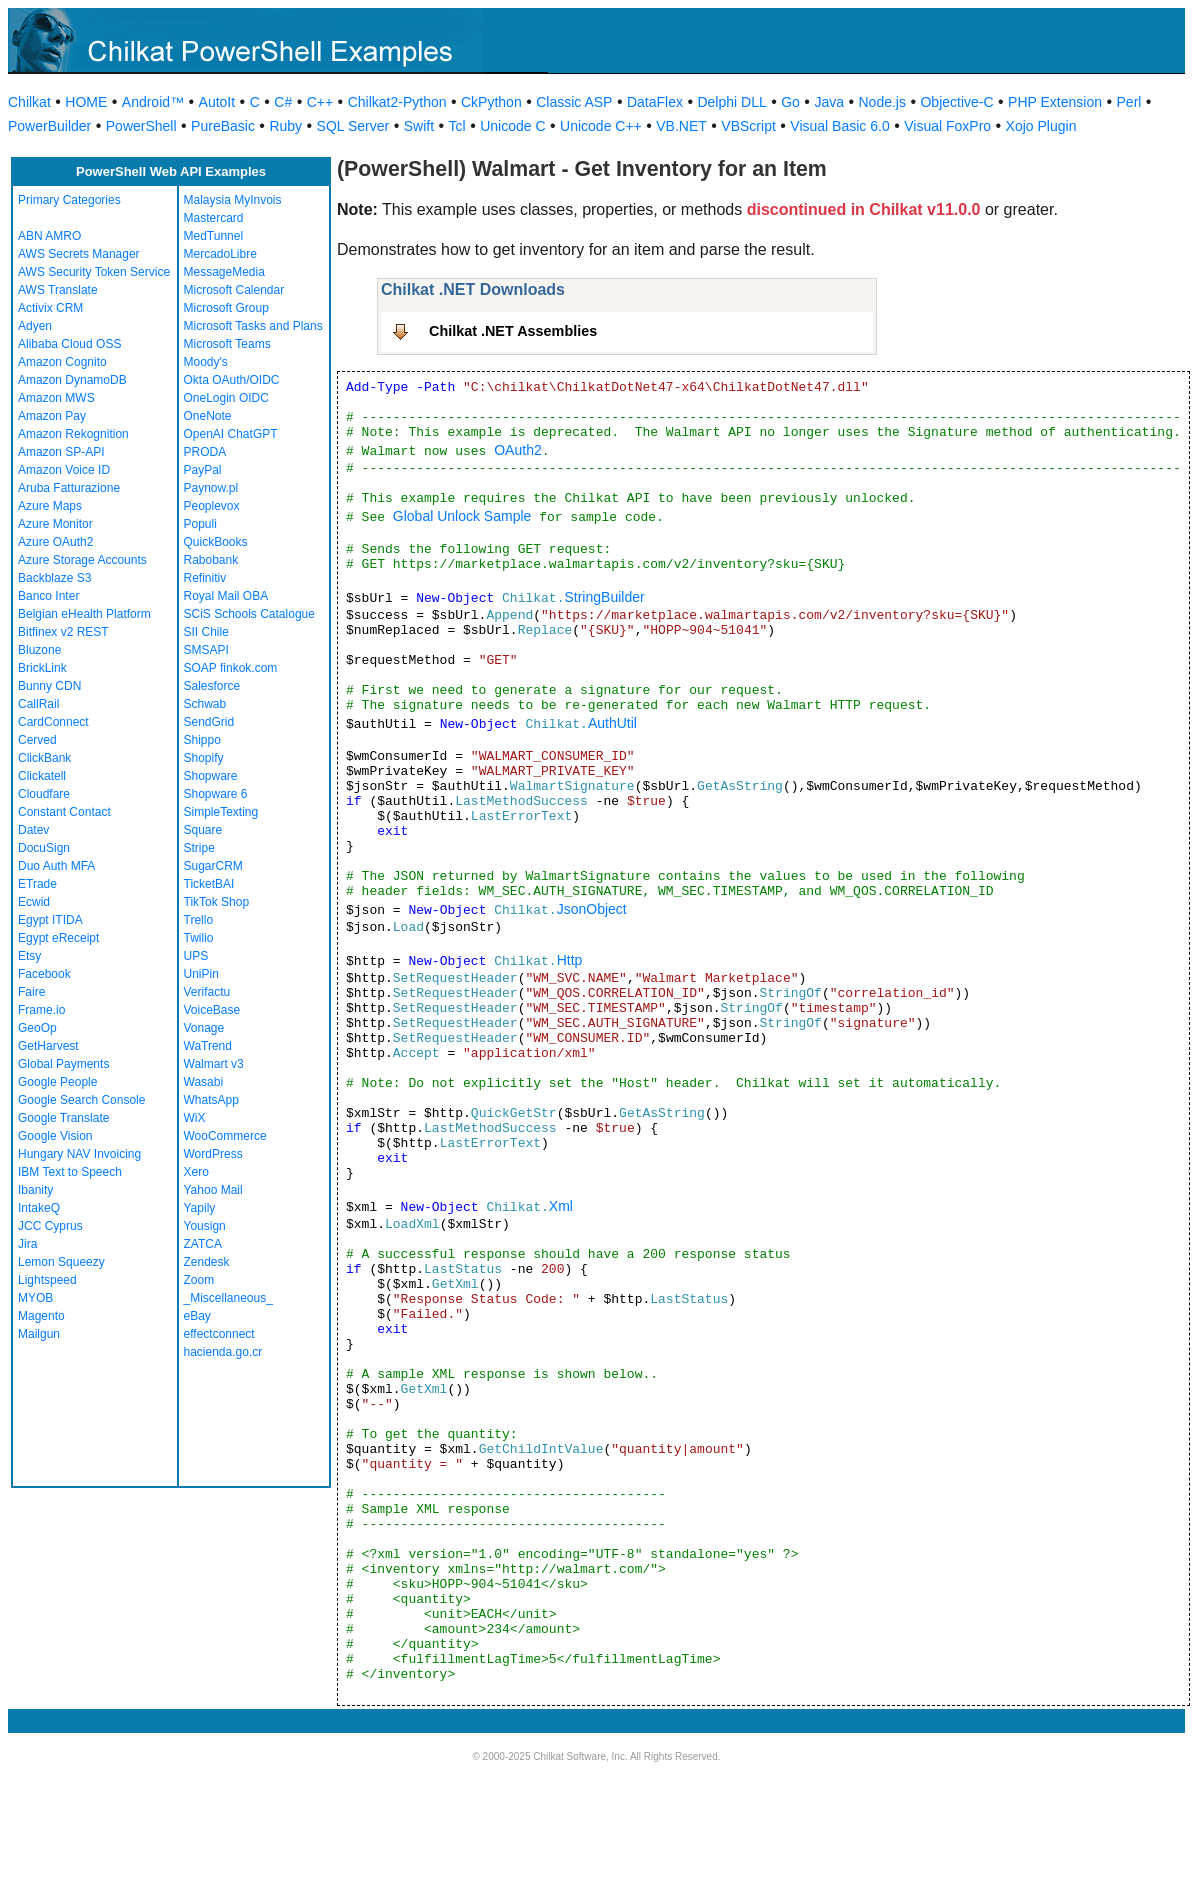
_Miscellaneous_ (228, 1298)
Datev (33, 830)
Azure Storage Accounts (82, 560)
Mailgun (39, 1334)
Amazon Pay (52, 416)
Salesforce (212, 686)
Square (203, 830)
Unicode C (512, 126)
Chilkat (29, 102)
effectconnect (219, 1334)
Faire (31, 992)
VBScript (748, 126)
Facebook (44, 974)
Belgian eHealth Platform (84, 614)
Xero (196, 1172)
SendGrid (209, 722)
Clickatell (42, 776)
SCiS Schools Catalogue (249, 614)
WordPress (213, 1154)
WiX (195, 1118)
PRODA (205, 452)
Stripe (199, 848)
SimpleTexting (221, 812)
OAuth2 (517, 450)
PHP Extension (1055, 102)
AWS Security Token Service (94, 272)
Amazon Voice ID (64, 470)
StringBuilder (604, 597)
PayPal (203, 470)
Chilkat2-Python (397, 102)
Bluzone (39, 650)
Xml (561, 1206)
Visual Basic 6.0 (839, 126)
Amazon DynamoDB (72, 380)
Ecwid (34, 902)
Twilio (199, 938)
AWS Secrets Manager (79, 254)
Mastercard (214, 218)
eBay (197, 1316)
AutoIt (217, 102)
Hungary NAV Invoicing (79, 1154)
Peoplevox (212, 506)
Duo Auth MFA (56, 866)
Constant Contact (64, 812)
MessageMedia (224, 272)
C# (283, 102)
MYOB (35, 1298)
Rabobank (211, 560)
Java (829, 102)
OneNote (208, 416)
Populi (200, 524)
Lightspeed (47, 1280)
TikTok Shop (217, 902)
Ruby (285, 126)
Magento (41, 1316)
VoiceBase (212, 1010)
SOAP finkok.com (231, 668)
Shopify (204, 758)
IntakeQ (39, 1208)
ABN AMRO (49, 236)
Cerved (37, 740)
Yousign (205, 1226)
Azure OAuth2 (55, 542)
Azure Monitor (55, 524)
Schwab (205, 704)
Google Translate (63, 1118)
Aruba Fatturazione (69, 488)
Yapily (200, 1208)
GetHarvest (48, 1046)
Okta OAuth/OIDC (232, 380)
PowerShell (141, 126)
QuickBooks (216, 542)
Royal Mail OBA (226, 596)
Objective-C (956, 102)
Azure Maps (50, 506)
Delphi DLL (731, 102)
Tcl (457, 126)
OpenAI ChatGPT (231, 434)
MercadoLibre (220, 254)
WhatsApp (211, 1100)
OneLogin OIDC (226, 398)
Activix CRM (50, 308)
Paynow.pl (211, 488)
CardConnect (53, 722)
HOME (86, 102)
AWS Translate (58, 290)
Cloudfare (44, 794)
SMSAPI (206, 650)
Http (570, 960)
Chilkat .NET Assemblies (513, 331)
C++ (320, 102)
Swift (419, 126)
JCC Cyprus (50, 1226)
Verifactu (207, 992)
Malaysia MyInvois (233, 200)
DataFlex (655, 102)
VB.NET (681, 126)
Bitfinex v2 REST (63, 632)
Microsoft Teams (227, 344)
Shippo (202, 740)
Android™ (153, 102)
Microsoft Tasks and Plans (253, 326)
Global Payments (63, 1064)
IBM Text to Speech (70, 1172)
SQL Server (353, 126)
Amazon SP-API (61, 452)
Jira (27, 1244)
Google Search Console (81, 1100)
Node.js (882, 102)
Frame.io (41, 1010)
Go (790, 102)
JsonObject (592, 909)
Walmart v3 (214, 1064)
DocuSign (44, 848)
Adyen (35, 326)
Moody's (206, 362)
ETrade (37, 884)
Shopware (211, 776)
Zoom (199, 1280)
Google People (57, 1082)
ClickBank (44, 758)
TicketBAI (209, 884)
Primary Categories (69, 200)
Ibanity (35, 1190)
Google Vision (55, 1136)
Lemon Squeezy (61, 1262)
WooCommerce (225, 1136)
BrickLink (42, 668)
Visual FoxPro (947, 126)
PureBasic (223, 126)
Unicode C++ (601, 126)
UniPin (201, 974)
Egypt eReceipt (58, 938)
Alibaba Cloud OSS (69, 344)
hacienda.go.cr (223, 1352)
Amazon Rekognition (73, 434)
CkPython (491, 102)
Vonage (204, 1028)
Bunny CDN (49, 686)
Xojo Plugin (1041, 126)
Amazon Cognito (62, 362)
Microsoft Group (226, 308)
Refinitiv (205, 578)
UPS (196, 956)
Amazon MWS (56, 398)
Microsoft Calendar (234, 290)
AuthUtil (612, 723)
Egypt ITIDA (50, 920)
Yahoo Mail (213, 1190)
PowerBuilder (49, 126)
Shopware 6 (216, 794)
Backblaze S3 (54, 578)
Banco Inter (48, 596)
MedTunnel (214, 236)
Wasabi (204, 1082)
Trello (199, 920)
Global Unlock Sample (462, 516)
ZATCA (203, 1244)
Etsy (29, 956)
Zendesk (207, 1262)
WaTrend (208, 1046)
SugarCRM (213, 866)
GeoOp (37, 1028)
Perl (1129, 102)
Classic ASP (574, 102)
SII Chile (206, 632)
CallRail (38, 704)
